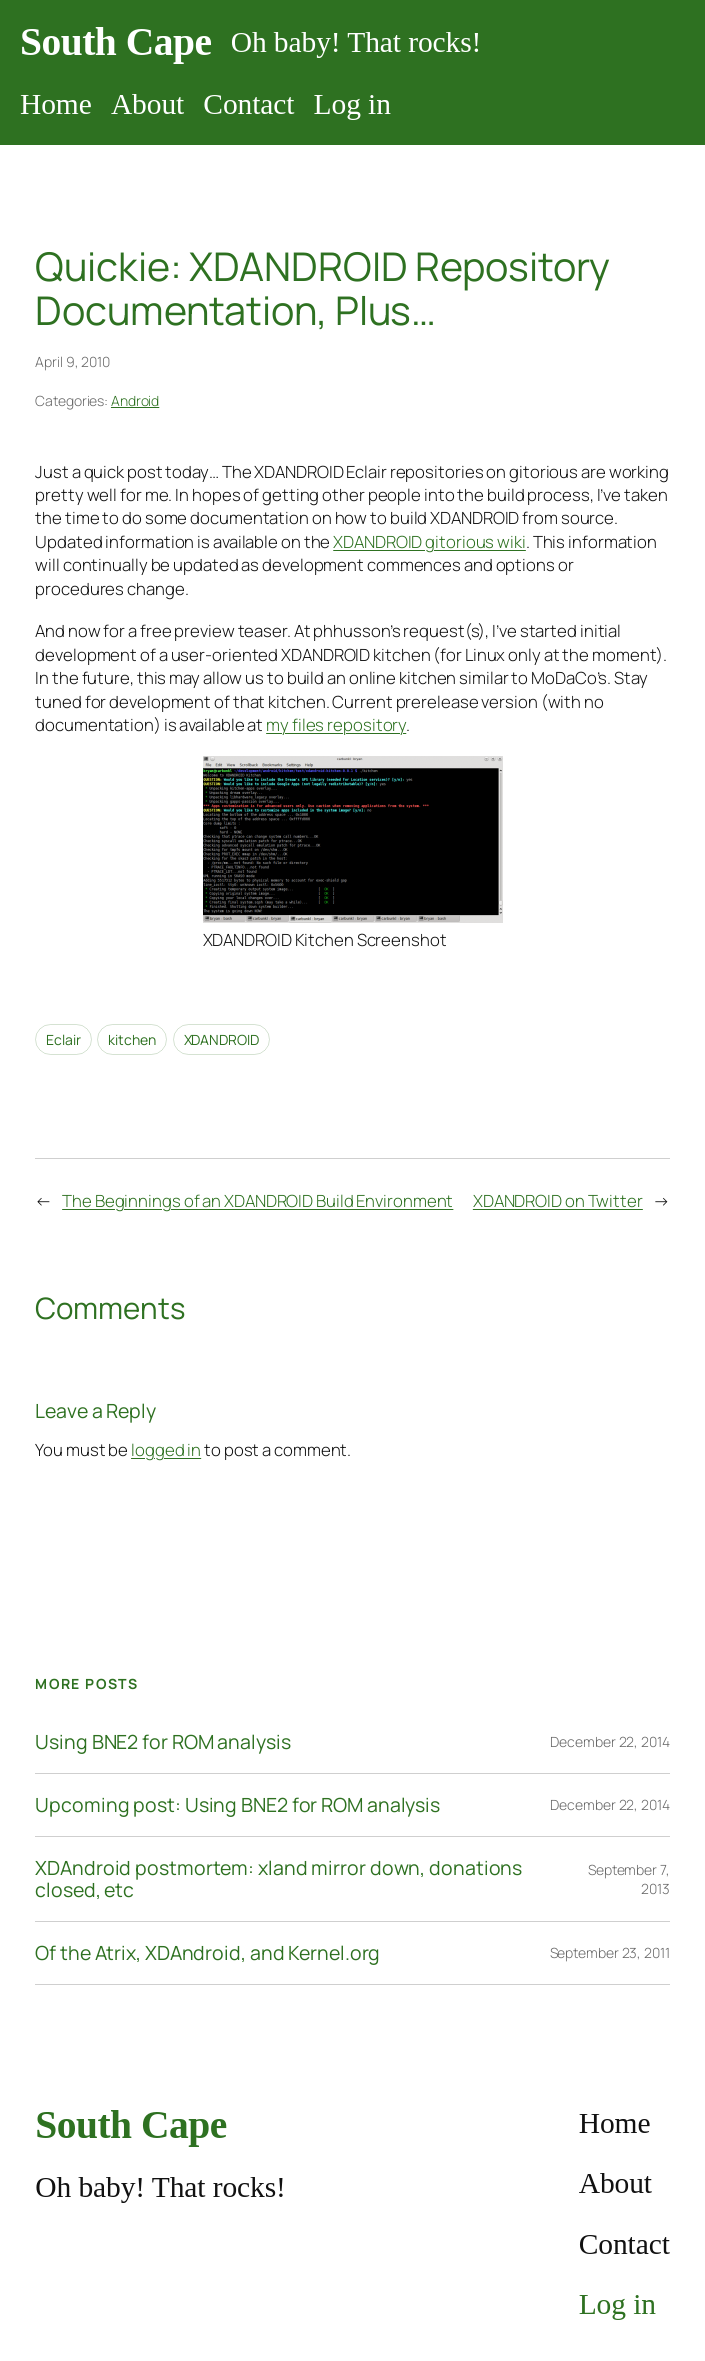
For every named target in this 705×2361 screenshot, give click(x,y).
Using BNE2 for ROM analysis (162, 1742)
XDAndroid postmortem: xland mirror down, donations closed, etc (278, 1879)
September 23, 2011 (610, 1952)
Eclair (63, 1039)
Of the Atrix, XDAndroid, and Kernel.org (207, 1953)
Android (135, 400)
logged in (166, 1449)
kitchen (131, 1039)
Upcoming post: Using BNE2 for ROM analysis (237, 1805)
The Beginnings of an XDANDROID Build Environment (257, 1200)
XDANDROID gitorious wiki (429, 541)
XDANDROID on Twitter (558, 1200)
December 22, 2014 (609, 1741)
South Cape (116, 42)
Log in (352, 104)
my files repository (336, 724)
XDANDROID (221, 1039)
